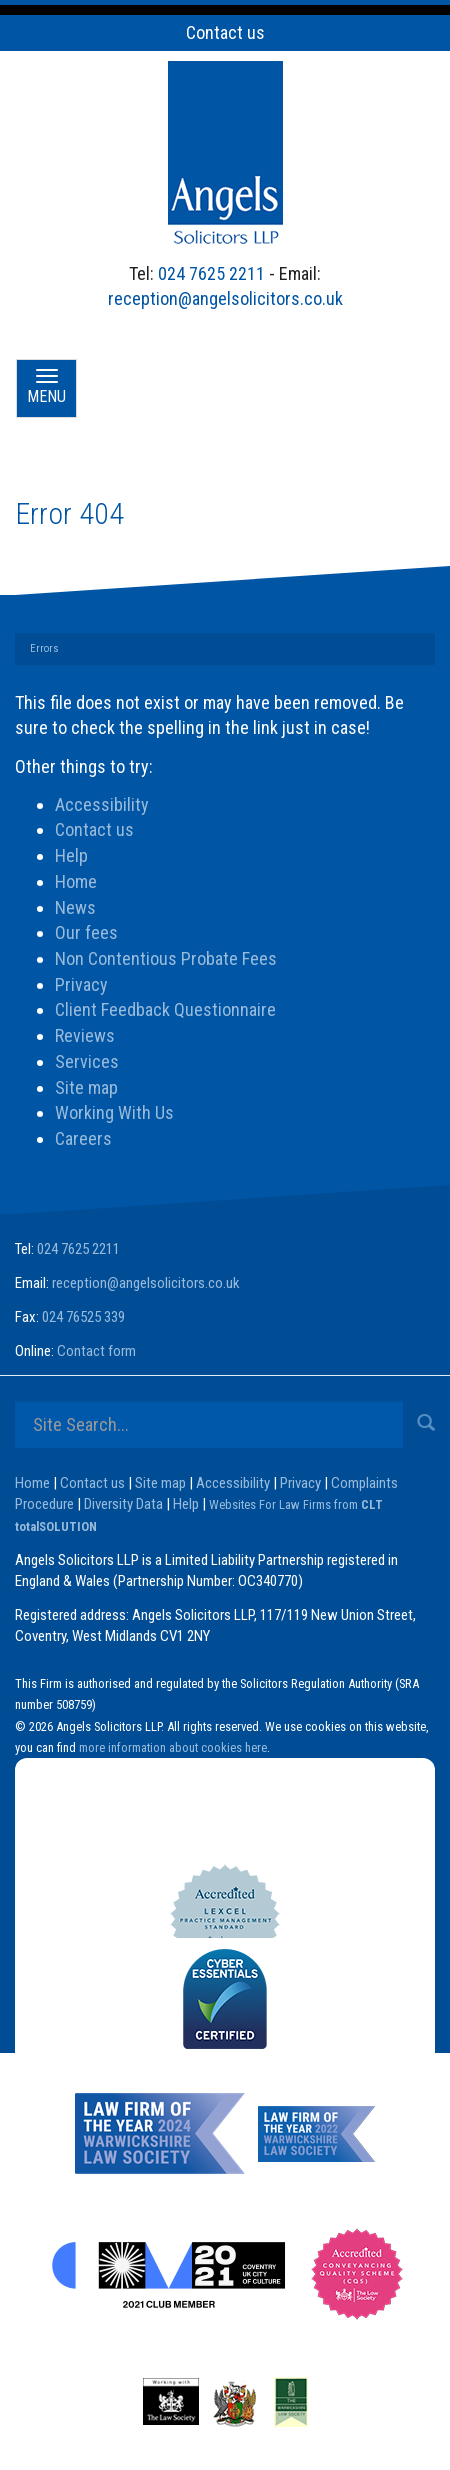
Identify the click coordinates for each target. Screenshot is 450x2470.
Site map (86, 1087)
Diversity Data (123, 1504)
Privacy (81, 984)
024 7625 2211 (211, 273)
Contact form (96, 1351)
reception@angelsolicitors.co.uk (225, 298)
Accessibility (102, 804)
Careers (83, 1138)
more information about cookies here (173, 1747)
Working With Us (114, 1112)
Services (87, 1061)
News (75, 907)
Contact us (225, 32)
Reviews (85, 1035)
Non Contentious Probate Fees (166, 958)
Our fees (86, 932)
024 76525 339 (83, 1317)
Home (76, 881)
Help (71, 855)
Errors (44, 648)
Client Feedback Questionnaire (165, 1009)
